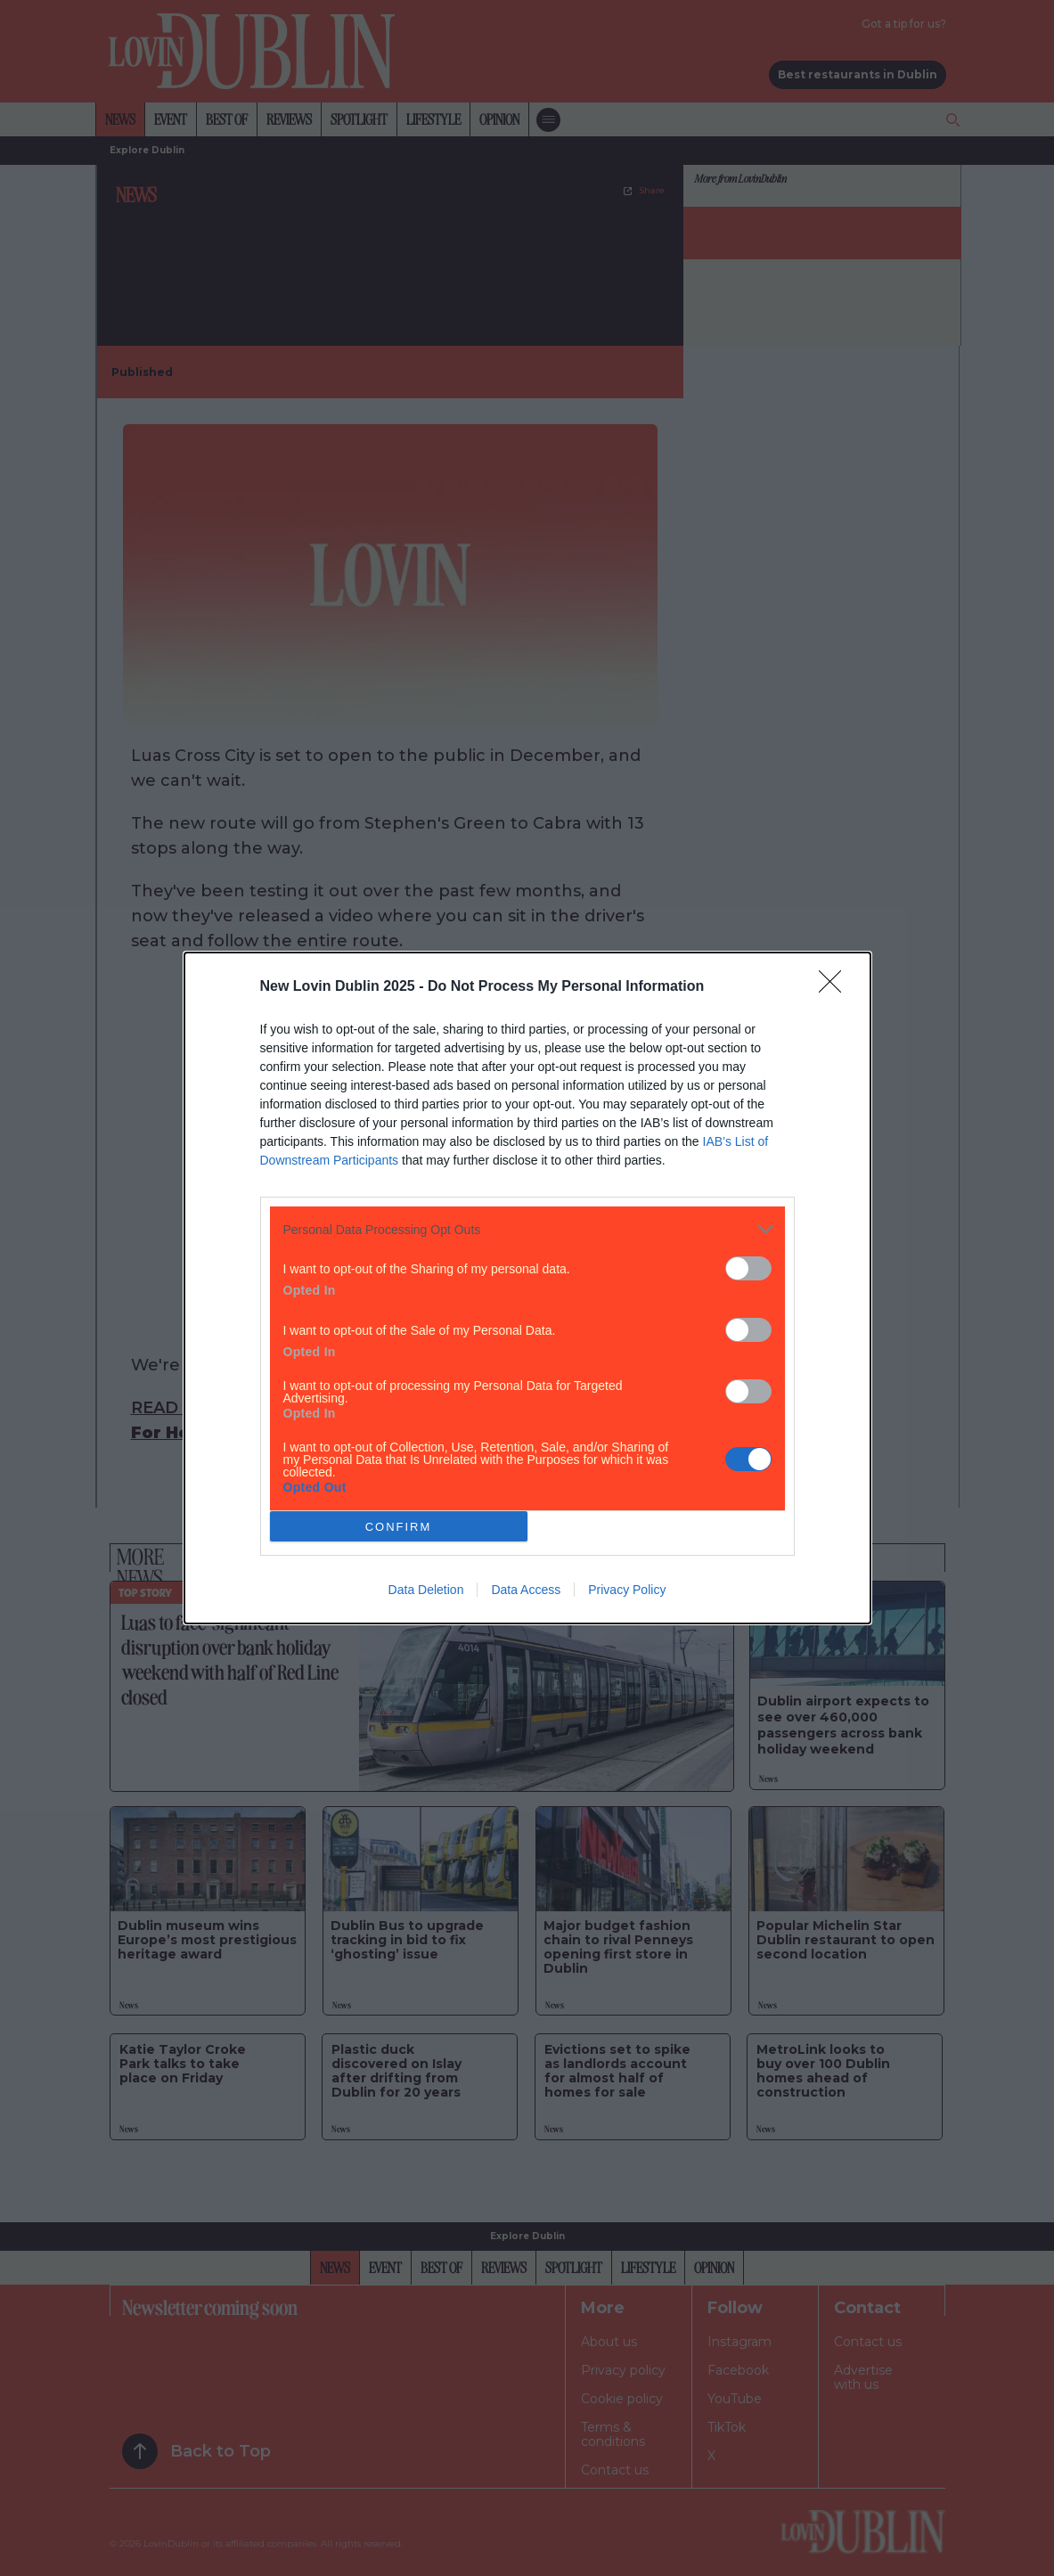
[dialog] (527, 1288)
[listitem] (527, 1229)
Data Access (525, 1589)
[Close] (836, 987)
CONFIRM (398, 1526)
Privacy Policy (627, 1589)
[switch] (748, 1268)
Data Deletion (426, 1589)
